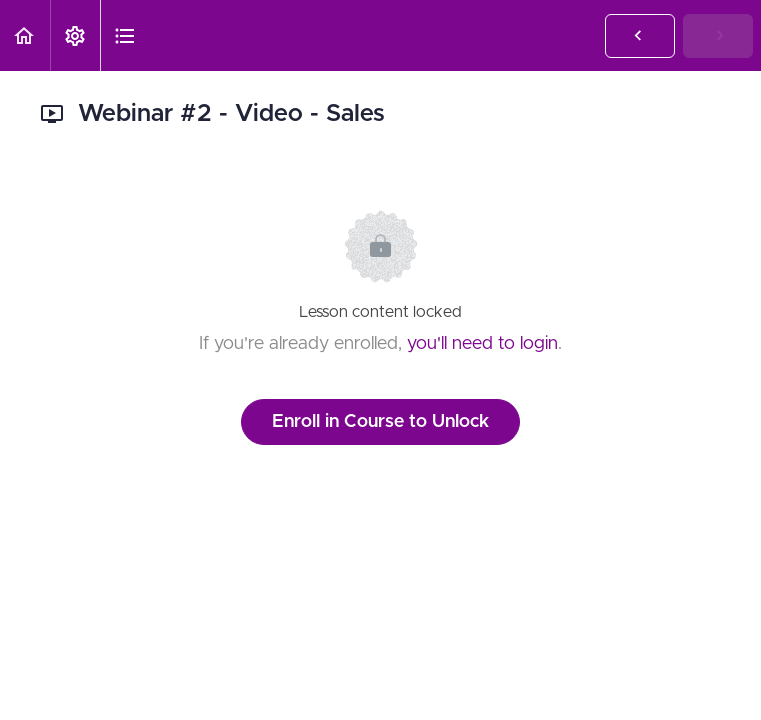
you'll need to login (482, 344)
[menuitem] (75, 35)
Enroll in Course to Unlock (380, 422)
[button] (25, 35)
